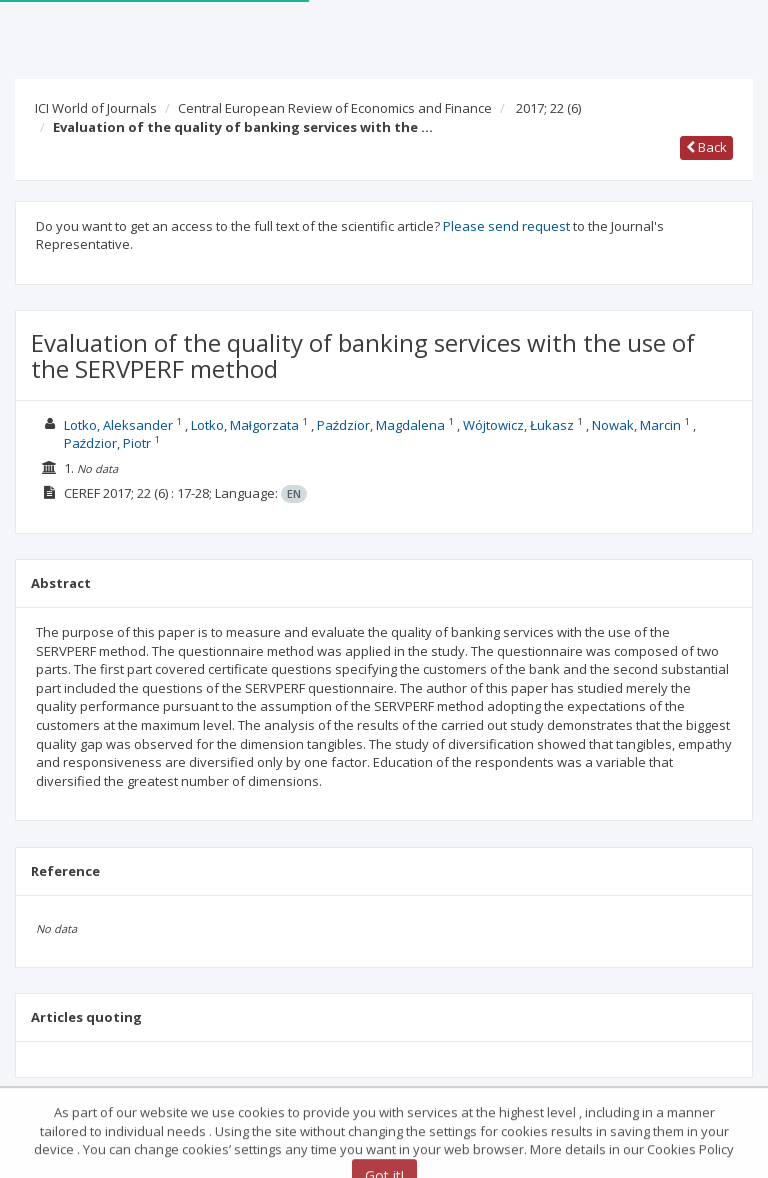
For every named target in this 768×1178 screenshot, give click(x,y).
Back (706, 147)
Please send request (506, 226)
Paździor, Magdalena (381, 425)
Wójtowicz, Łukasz (518, 425)
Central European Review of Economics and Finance (335, 108)
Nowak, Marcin (636, 425)
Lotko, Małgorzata (245, 425)
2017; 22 (548, 108)
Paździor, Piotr (108, 443)
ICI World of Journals (96, 108)
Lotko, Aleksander (118, 425)
